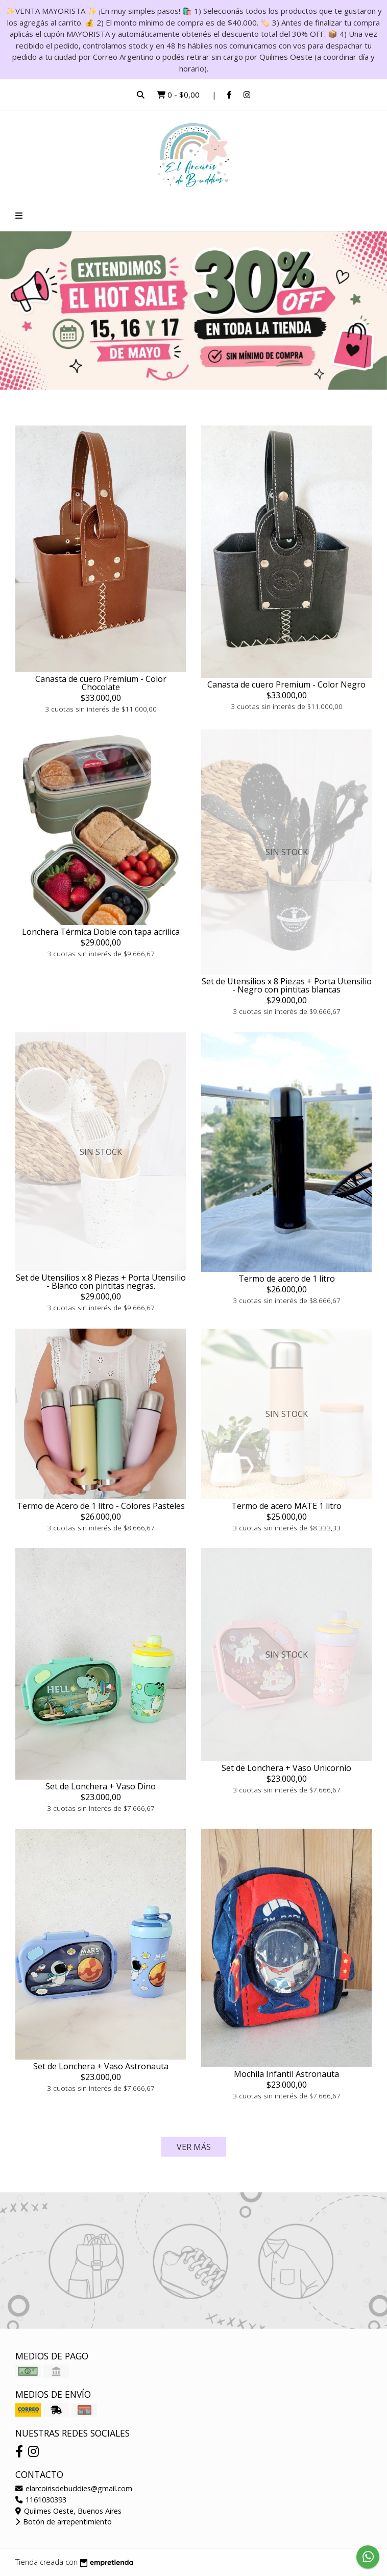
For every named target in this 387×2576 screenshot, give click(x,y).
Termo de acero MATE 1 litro (286, 1505)
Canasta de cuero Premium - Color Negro (286, 684)
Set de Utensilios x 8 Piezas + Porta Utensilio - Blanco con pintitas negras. (101, 1281)
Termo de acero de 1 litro (286, 1278)
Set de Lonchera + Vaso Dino (100, 1786)
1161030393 (40, 2499)
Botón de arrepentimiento (63, 2521)
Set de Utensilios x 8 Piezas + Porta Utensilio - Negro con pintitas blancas (287, 985)
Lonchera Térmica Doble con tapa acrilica (101, 931)
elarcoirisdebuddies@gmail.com (73, 2488)
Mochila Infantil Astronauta (286, 2073)
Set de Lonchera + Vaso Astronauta (100, 2066)
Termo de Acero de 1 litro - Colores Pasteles (101, 1505)
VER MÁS (194, 2147)
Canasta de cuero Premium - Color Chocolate (100, 683)
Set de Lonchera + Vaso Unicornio (286, 1768)
